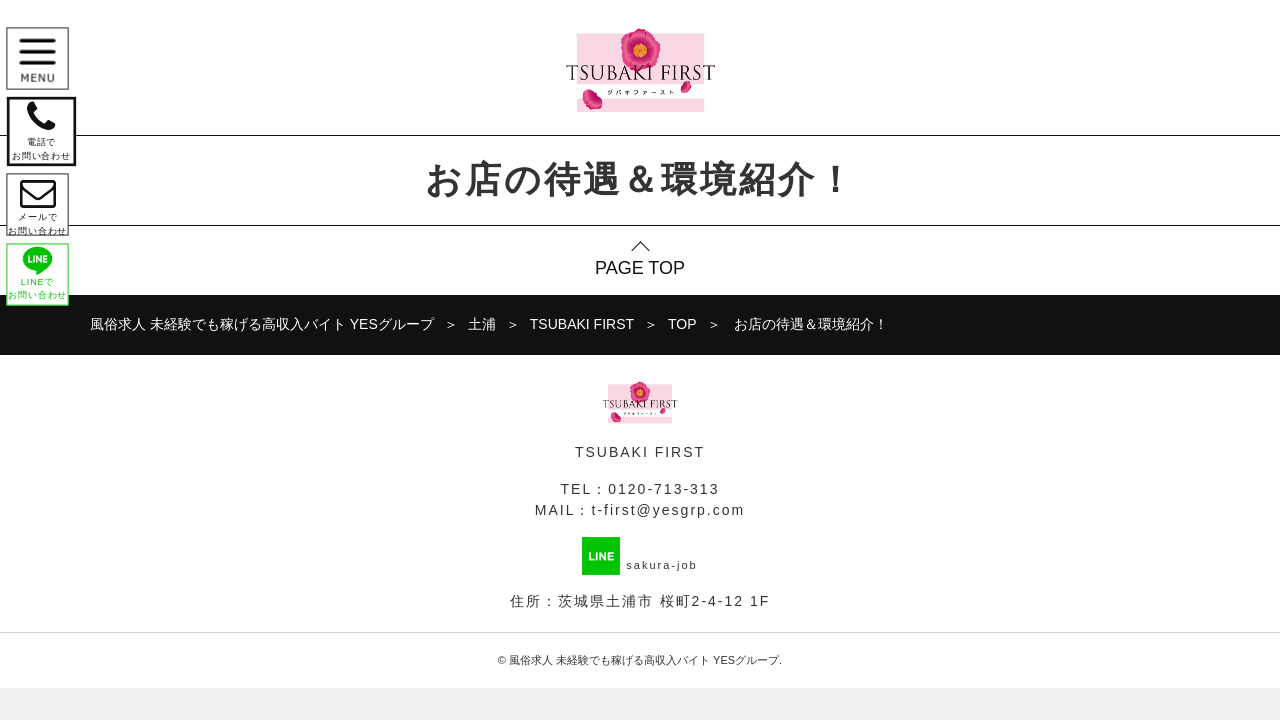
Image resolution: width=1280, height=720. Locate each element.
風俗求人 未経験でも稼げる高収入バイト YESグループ (644, 660)
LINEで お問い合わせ (42, 290)
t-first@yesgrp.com (669, 510)
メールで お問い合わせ (42, 215)
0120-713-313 (663, 489)
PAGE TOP (640, 268)
